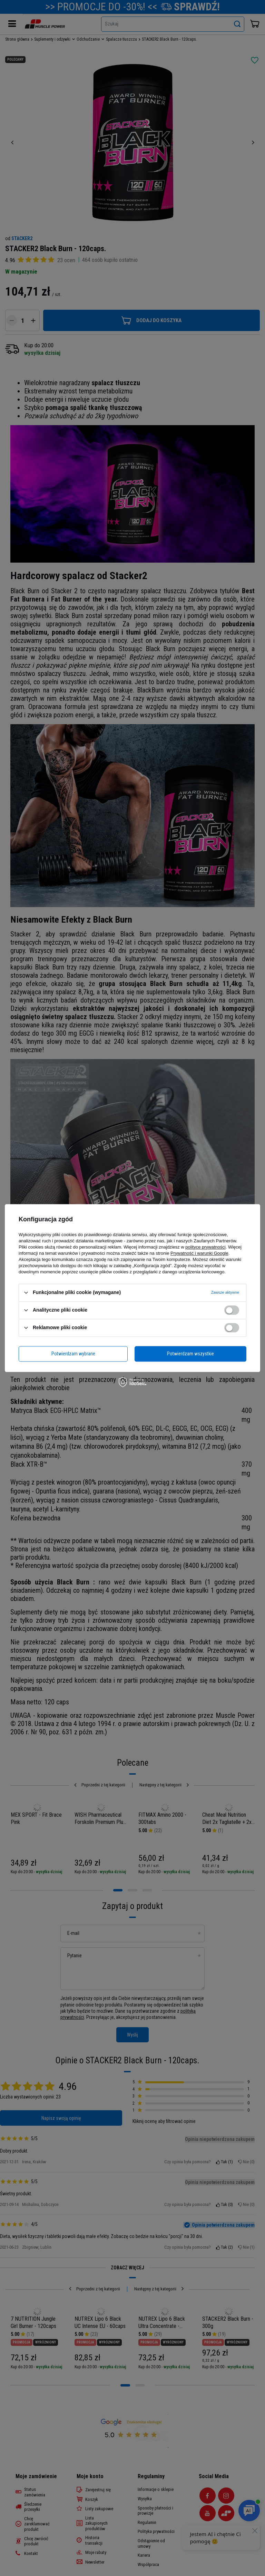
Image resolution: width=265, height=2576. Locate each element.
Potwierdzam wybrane (73, 1353)
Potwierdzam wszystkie (190, 1353)
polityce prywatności (205, 1247)
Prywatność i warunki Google (199, 1253)
